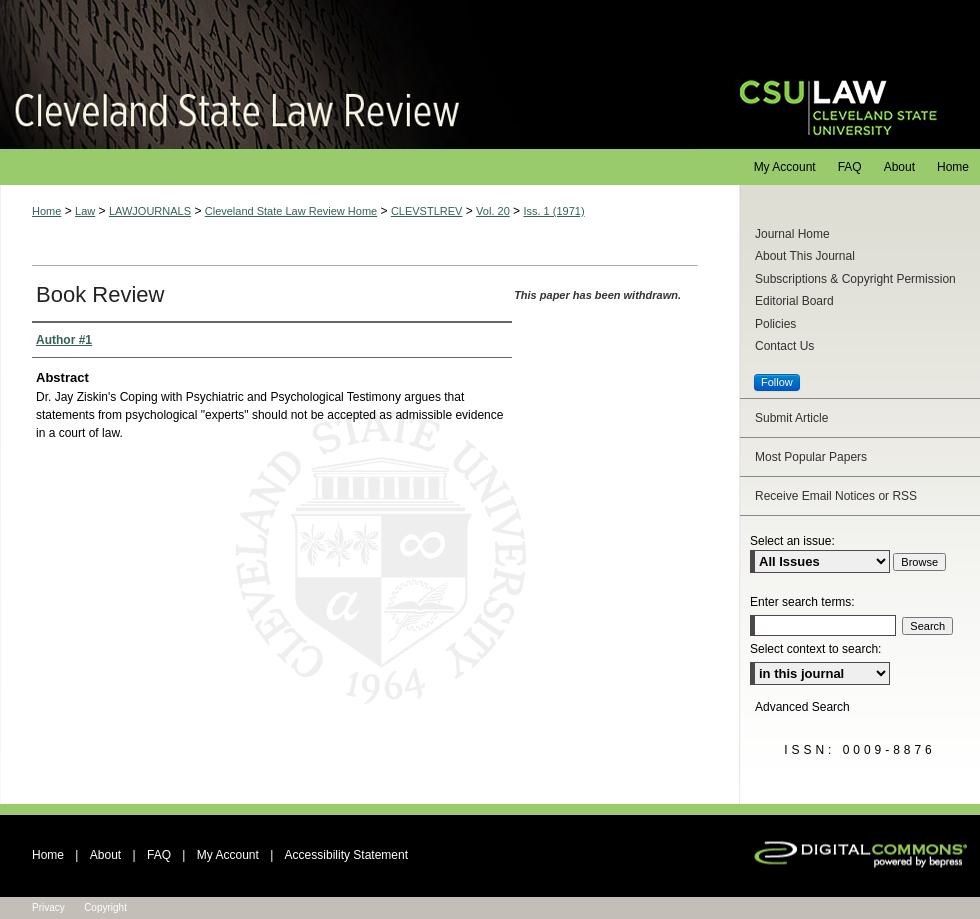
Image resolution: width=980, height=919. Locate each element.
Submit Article (791, 418)
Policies (775, 324)
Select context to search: (815, 649)
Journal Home (792, 234)
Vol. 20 (493, 211)
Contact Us (784, 346)
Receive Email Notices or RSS (836, 496)
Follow (777, 382)
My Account (228, 855)
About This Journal (805, 256)
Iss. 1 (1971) (553, 211)
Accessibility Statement (346, 855)
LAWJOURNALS (150, 211)
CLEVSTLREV (427, 211)
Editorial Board (794, 301)
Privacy (48, 907)
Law (85, 211)
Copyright (105, 907)
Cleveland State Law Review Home (291, 211)
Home (46, 211)
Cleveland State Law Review (350, 74)
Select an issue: (792, 541)
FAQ (159, 855)
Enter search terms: (802, 602)
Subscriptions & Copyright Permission (855, 279)
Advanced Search (802, 707)
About (105, 855)
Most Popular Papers (811, 457)
